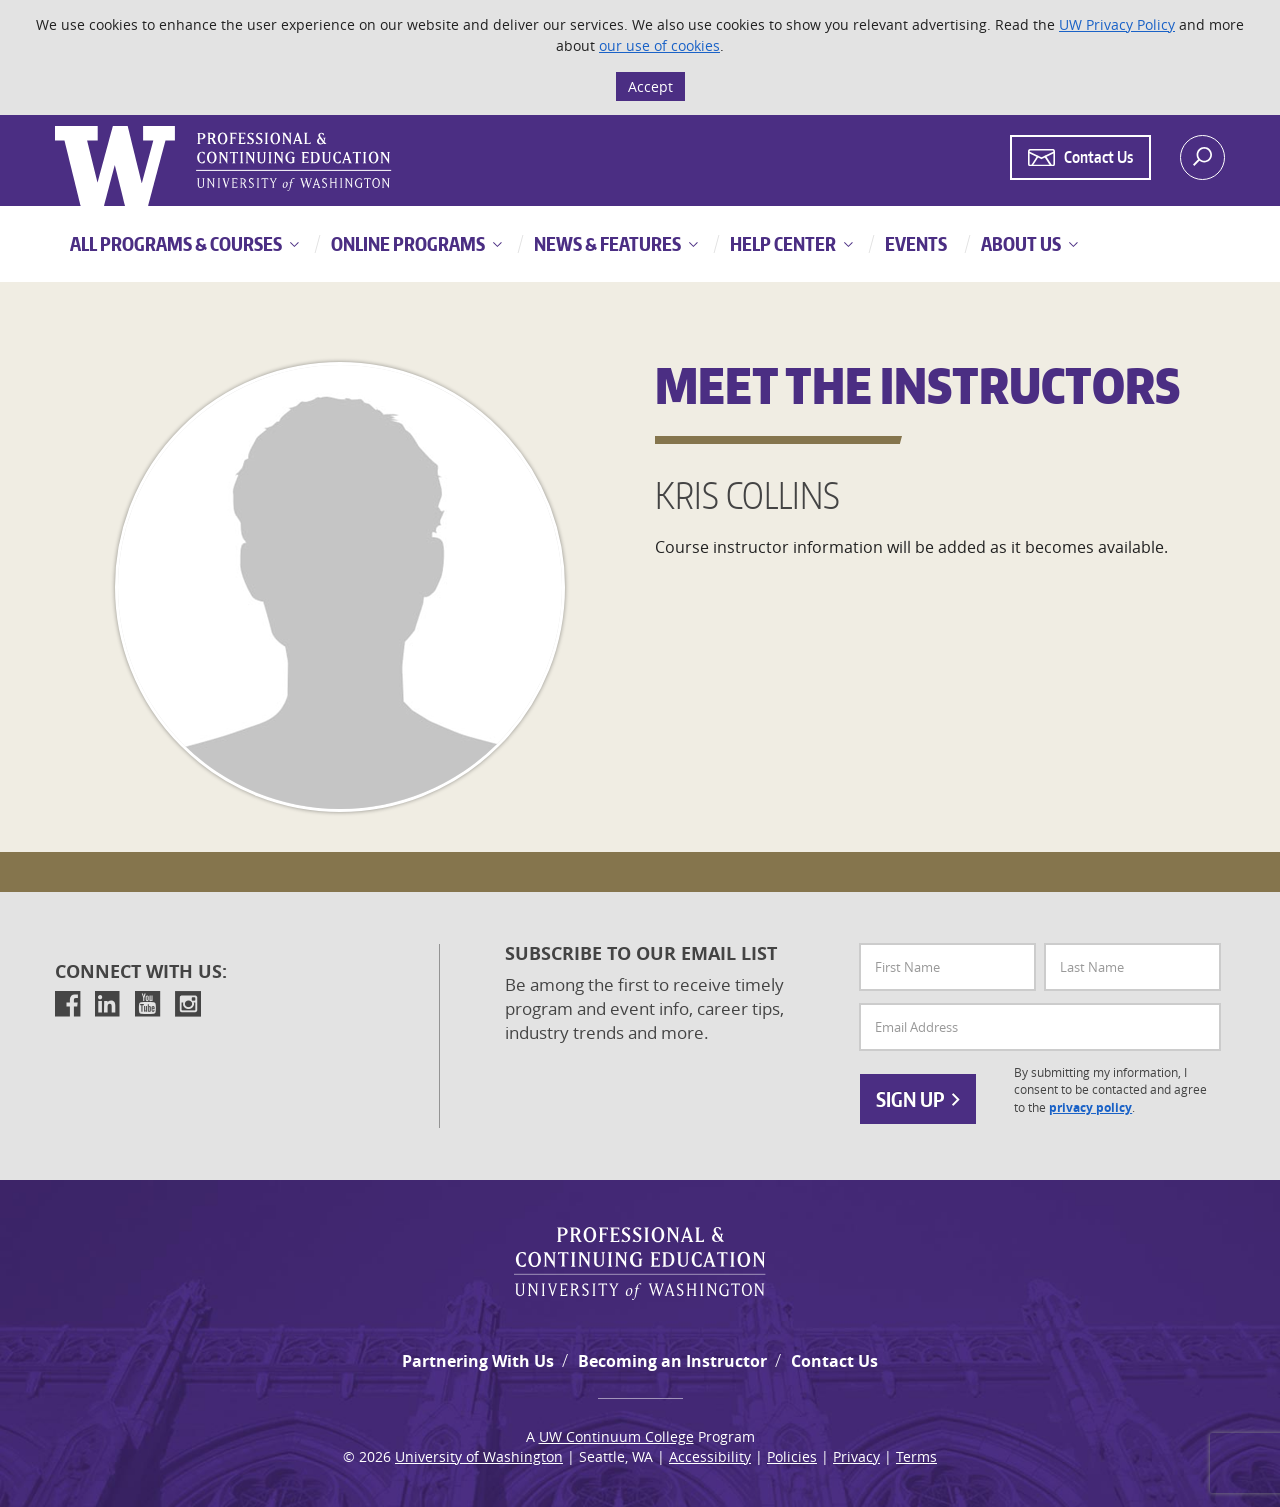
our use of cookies (659, 45)
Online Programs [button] (406, 243)
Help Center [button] (781, 243)
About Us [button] (1019, 243)
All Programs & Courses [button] (176, 243)
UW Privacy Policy (1117, 24)
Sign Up (918, 1099)
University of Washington (479, 1456)
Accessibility (710, 1456)
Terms (916, 1456)
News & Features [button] (606, 243)
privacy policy (1090, 1108)
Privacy (856, 1456)
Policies (792, 1456)
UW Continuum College (616, 1436)
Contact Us (834, 1361)
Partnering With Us (478, 1361)
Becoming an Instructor (672, 1361)
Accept (650, 86)
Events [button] (914, 243)
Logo (57, 126)
